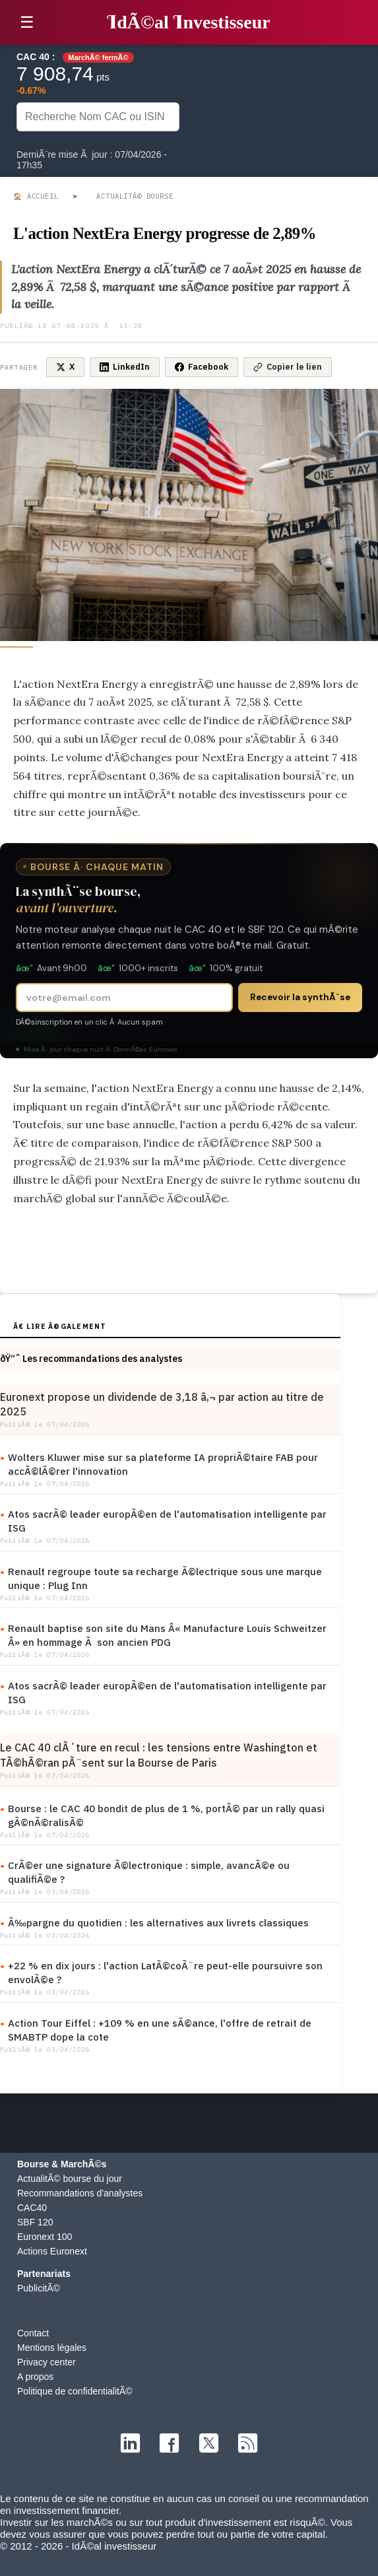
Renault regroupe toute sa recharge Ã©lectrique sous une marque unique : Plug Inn (165, 1578)
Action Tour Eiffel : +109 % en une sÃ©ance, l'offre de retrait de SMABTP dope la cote (159, 2030)
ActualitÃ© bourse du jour (69, 2178)
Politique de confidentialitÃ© (75, 2391)
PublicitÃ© (38, 2288)
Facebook (201, 366)
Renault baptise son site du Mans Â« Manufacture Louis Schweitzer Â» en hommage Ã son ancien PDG (167, 1635)
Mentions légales (51, 2347)
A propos (35, 2376)
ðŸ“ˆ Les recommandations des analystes (91, 1359)
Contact (33, 2333)
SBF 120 (35, 2222)
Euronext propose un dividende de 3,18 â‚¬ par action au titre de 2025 (162, 1404)
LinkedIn (125, 366)
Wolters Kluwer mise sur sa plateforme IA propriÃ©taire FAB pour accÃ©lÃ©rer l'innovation (163, 1464)
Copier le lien (287, 366)
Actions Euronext (52, 2251)
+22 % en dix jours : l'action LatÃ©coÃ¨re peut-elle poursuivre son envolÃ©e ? (165, 1972)
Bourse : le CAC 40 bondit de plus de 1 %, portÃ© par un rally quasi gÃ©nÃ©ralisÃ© (166, 1815)
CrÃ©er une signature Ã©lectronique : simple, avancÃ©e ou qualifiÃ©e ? (149, 1872)
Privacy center (46, 2362)
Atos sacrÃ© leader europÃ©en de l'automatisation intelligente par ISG (167, 1521)
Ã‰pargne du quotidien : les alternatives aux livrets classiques (158, 1922)
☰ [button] (27, 22)
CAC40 (32, 2207)
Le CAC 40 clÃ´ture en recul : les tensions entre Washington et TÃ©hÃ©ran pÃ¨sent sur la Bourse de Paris (158, 1755)
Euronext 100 (44, 2236)
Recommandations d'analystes (79, 2193)
